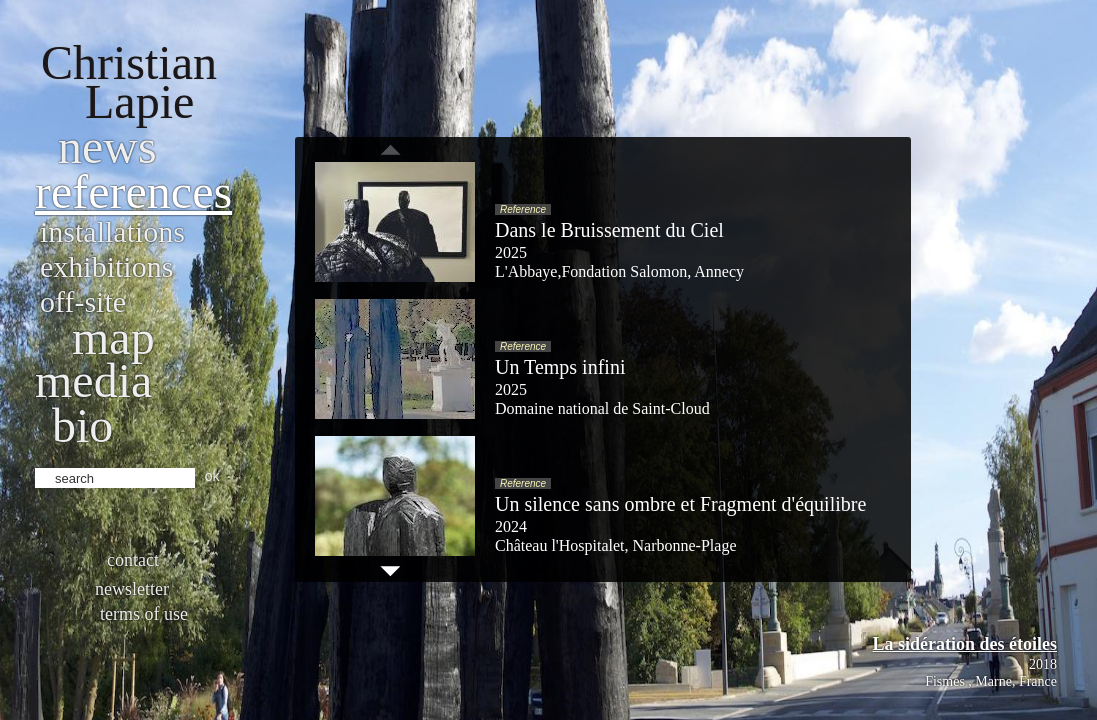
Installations (112, 231)
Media (93, 380)
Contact (133, 560)
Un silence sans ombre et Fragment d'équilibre (680, 504)
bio (82, 425)
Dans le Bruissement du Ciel (609, 230)
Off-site (83, 301)
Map (113, 337)
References (133, 191)
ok (212, 476)
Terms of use (144, 614)
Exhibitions (106, 266)
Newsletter (132, 589)
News (107, 146)
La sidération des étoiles (965, 644)
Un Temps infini (560, 367)
